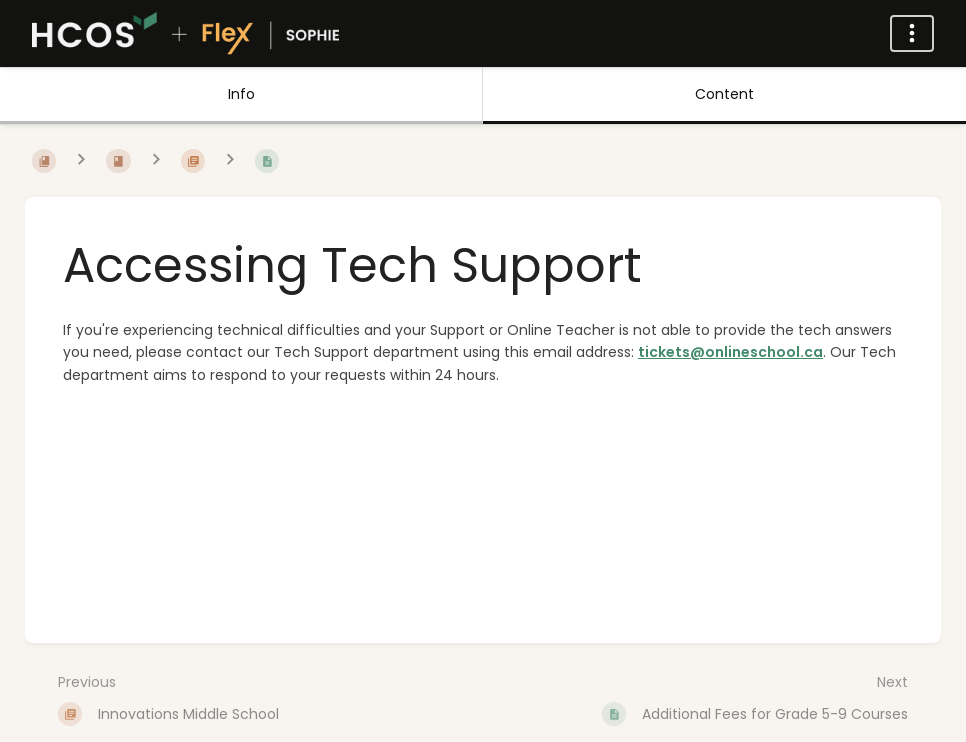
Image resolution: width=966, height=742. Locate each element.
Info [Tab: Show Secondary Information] (241, 94)
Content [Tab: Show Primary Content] (724, 94)
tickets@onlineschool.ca (730, 352)
